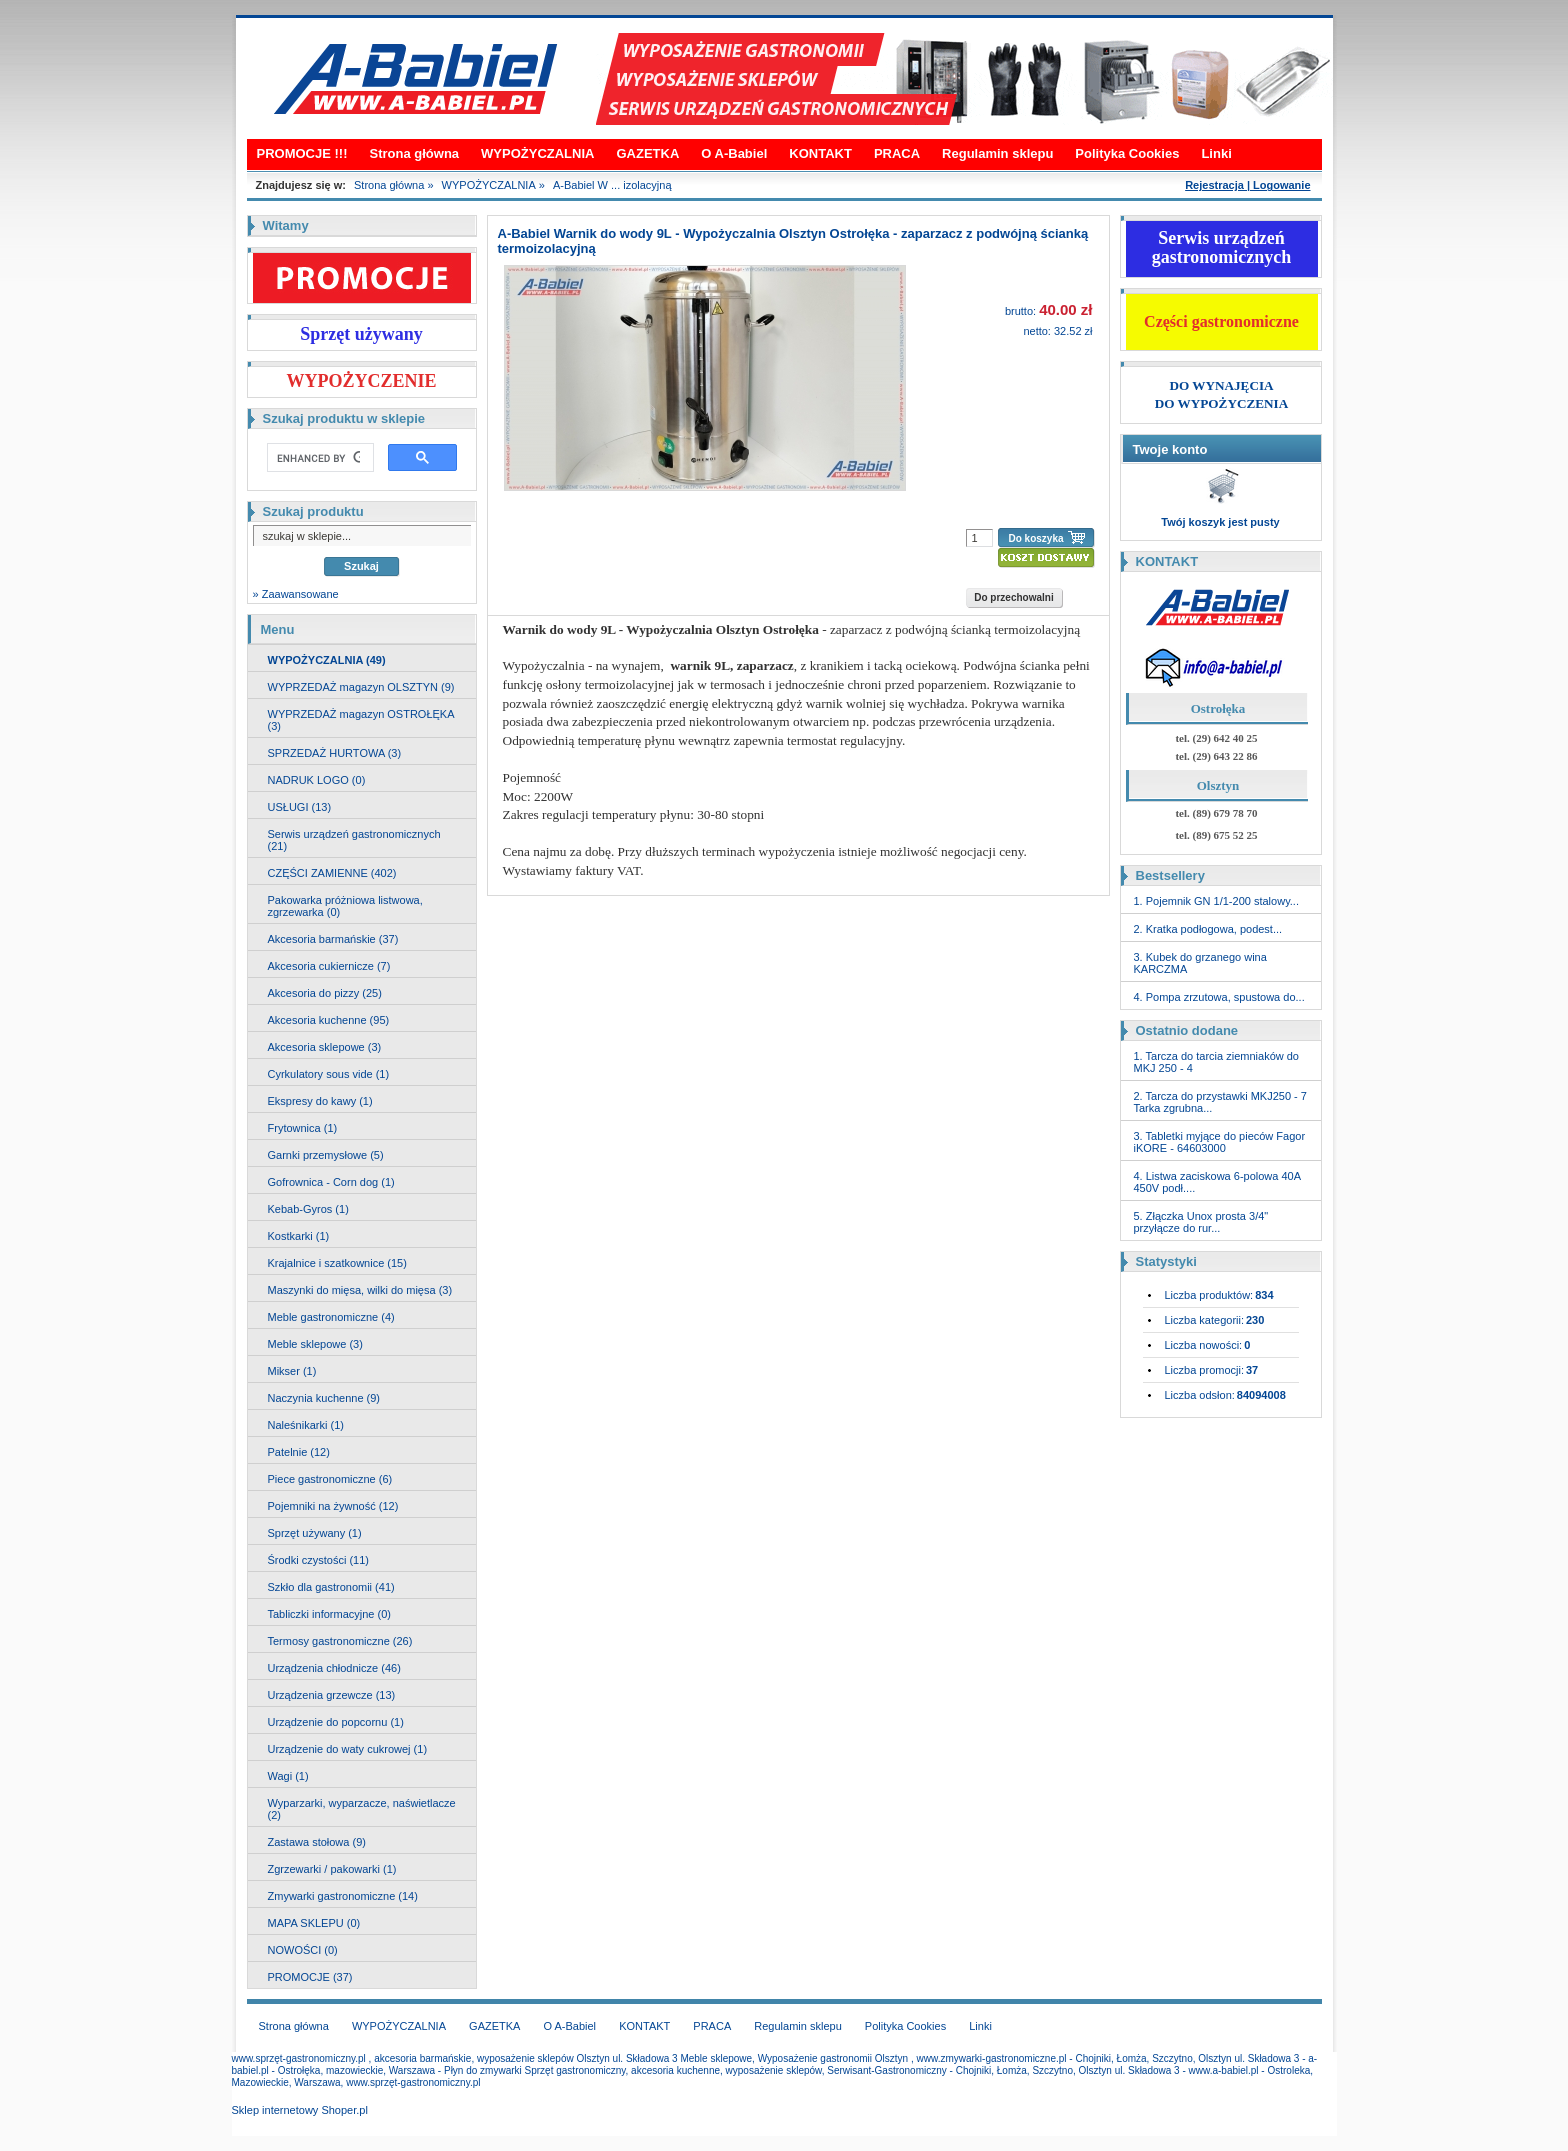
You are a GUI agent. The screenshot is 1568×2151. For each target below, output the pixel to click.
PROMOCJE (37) (310, 1977)
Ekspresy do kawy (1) (320, 1101)
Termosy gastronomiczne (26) (340, 1641)
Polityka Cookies (1127, 153)
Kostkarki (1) (299, 1236)
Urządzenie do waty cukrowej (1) (348, 1749)
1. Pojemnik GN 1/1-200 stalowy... (1216, 901)
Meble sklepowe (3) (315, 1344)
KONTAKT (820, 153)
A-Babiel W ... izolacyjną (612, 185)
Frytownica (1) (303, 1128)
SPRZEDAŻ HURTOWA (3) (335, 753)
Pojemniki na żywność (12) (333, 1506)
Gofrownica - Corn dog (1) (331, 1182)
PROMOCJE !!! (302, 153)
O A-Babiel (734, 153)
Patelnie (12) (299, 1452)
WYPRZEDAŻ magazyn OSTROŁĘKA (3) (361, 720)
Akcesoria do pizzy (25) (325, 993)
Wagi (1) (288, 1776)
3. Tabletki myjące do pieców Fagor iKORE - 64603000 (1220, 1142)
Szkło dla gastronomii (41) (331, 1587)
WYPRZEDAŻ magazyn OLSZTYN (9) (361, 687)
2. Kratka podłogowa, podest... (1208, 929)
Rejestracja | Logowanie (1247, 185)
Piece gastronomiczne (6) (330, 1479)
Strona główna (415, 153)
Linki (1216, 153)
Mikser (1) (292, 1371)
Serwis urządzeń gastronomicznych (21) (354, 840)
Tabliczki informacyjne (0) (329, 1614)
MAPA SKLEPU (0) (314, 1923)
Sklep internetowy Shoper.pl (300, 2110)
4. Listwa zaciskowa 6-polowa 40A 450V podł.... (1217, 1182)
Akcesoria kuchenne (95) (329, 1020)
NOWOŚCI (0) (303, 1950)
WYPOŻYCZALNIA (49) (327, 660)
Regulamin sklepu (997, 153)
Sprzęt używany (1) (315, 1533)
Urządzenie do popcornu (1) (336, 1722)
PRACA (897, 153)
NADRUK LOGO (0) (317, 780)
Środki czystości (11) (318, 1560)
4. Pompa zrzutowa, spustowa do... (1219, 997)
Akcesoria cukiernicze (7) (329, 966)
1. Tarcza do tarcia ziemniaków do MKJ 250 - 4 (1217, 1062)
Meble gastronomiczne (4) (331, 1317)
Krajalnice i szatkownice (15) (337, 1263)
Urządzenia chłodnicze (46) (334, 1668)
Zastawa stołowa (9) (317, 1842)
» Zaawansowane (296, 594)
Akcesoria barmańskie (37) (333, 939)
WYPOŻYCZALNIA (537, 153)
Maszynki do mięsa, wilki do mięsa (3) (360, 1290)
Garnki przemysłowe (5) (326, 1155)
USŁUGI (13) (300, 807)
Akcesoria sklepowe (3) (325, 1047)
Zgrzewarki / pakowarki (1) (332, 1869)
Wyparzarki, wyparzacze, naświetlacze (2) (362, 1809)
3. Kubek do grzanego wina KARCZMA (1200, 963)
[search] (318, 458)
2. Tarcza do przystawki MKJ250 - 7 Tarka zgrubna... (1220, 1102)
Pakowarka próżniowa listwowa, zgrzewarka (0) (345, 906)
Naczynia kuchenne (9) (324, 1398)
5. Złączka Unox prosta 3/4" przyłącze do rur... (1201, 1222)
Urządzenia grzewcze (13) (332, 1695)
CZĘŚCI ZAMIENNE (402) (332, 873)
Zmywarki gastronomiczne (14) (343, 1896)
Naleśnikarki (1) (306, 1425)
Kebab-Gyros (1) (308, 1209)
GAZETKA (647, 153)
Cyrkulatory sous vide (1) (329, 1074)
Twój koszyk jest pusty (1220, 522)
